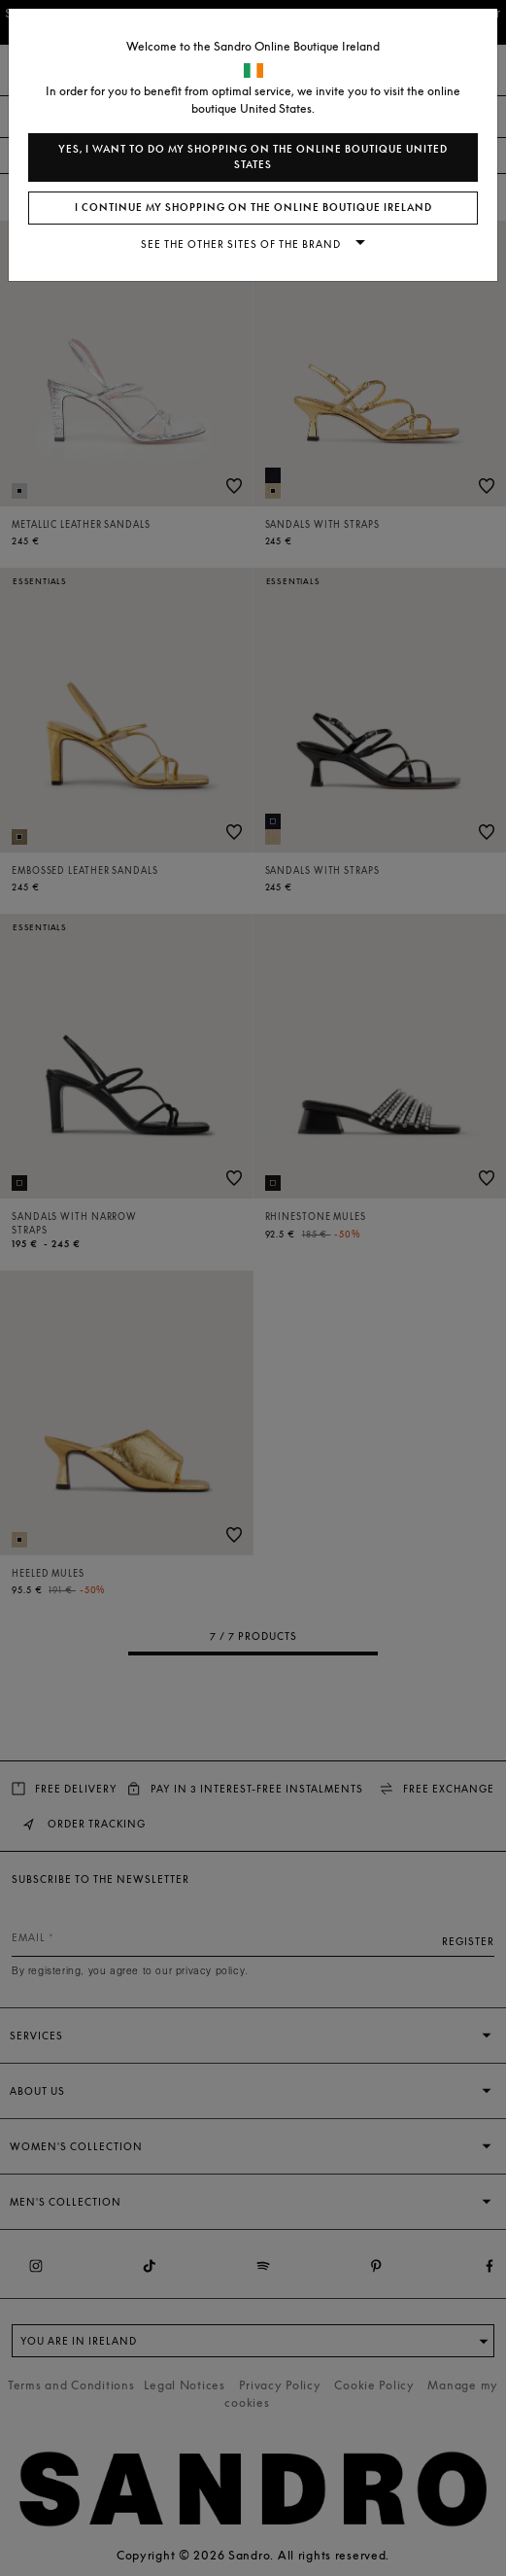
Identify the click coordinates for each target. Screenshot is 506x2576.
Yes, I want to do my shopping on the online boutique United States (253, 157)
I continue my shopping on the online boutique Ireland (253, 207)
